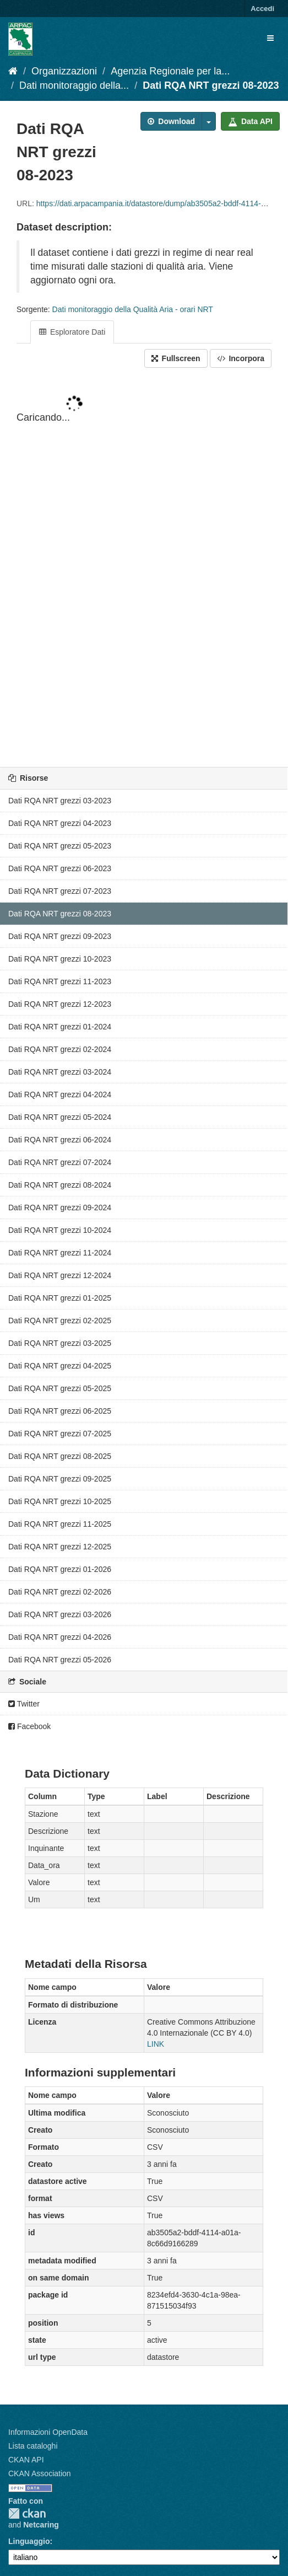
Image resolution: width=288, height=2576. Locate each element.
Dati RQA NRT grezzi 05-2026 (59, 1659)
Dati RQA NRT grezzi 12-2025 (59, 1546)
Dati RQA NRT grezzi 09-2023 (59, 936)
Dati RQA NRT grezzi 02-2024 (59, 1049)
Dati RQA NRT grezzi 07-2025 (59, 1433)
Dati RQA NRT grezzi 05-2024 (59, 1117)
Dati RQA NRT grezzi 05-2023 (59, 845)
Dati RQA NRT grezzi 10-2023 (59, 958)
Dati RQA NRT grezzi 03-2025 (59, 1343)
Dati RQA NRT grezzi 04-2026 (59, 1637)
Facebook (29, 1726)
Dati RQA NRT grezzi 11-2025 (59, 1524)
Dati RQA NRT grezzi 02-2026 (59, 1591)
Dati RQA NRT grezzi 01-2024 (59, 1026)
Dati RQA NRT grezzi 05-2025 (59, 1388)
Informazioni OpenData (48, 2432)
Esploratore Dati (72, 332)
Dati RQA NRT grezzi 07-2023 (59, 891)
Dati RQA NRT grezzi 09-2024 (59, 1207)
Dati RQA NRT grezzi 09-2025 (59, 1478)
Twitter (24, 1703)
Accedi (262, 8)
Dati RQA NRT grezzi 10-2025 (59, 1501)
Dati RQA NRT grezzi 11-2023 (59, 981)
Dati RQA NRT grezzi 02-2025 (59, 1320)
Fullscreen (175, 358)
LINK (155, 2044)
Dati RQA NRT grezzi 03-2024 (59, 1071)
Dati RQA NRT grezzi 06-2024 (59, 1139)
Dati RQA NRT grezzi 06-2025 (59, 1411)
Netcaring (41, 2524)
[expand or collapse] (270, 38)
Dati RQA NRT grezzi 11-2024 (59, 1252)
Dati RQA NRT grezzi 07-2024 (59, 1162)
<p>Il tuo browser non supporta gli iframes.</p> (144, 568)
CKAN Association (39, 2473)
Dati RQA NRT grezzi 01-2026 (59, 1569)
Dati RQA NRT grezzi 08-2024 (59, 1184)
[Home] (13, 71)
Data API (250, 121)
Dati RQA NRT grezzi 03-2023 (59, 800)
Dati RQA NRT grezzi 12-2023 (59, 1004)
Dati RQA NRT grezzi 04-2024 (59, 1094)
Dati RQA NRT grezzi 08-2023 (211, 85)
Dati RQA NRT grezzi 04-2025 (59, 1365)
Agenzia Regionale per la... (170, 71)
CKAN (27, 2513)
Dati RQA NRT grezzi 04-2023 (59, 823)
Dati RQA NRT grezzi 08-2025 (59, 1456)
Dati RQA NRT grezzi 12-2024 (59, 1275)
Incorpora (240, 358)
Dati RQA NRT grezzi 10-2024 (59, 1230)
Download (171, 121)
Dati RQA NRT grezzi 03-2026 (59, 1614)
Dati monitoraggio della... (74, 85)
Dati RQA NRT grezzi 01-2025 (59, 1298)
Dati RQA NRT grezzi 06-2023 (59, 868)
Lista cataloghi (33, 2445)
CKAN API (26, 2459)
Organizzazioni (64, 71)
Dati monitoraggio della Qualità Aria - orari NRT (132, 309)
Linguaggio (29, 2541)
